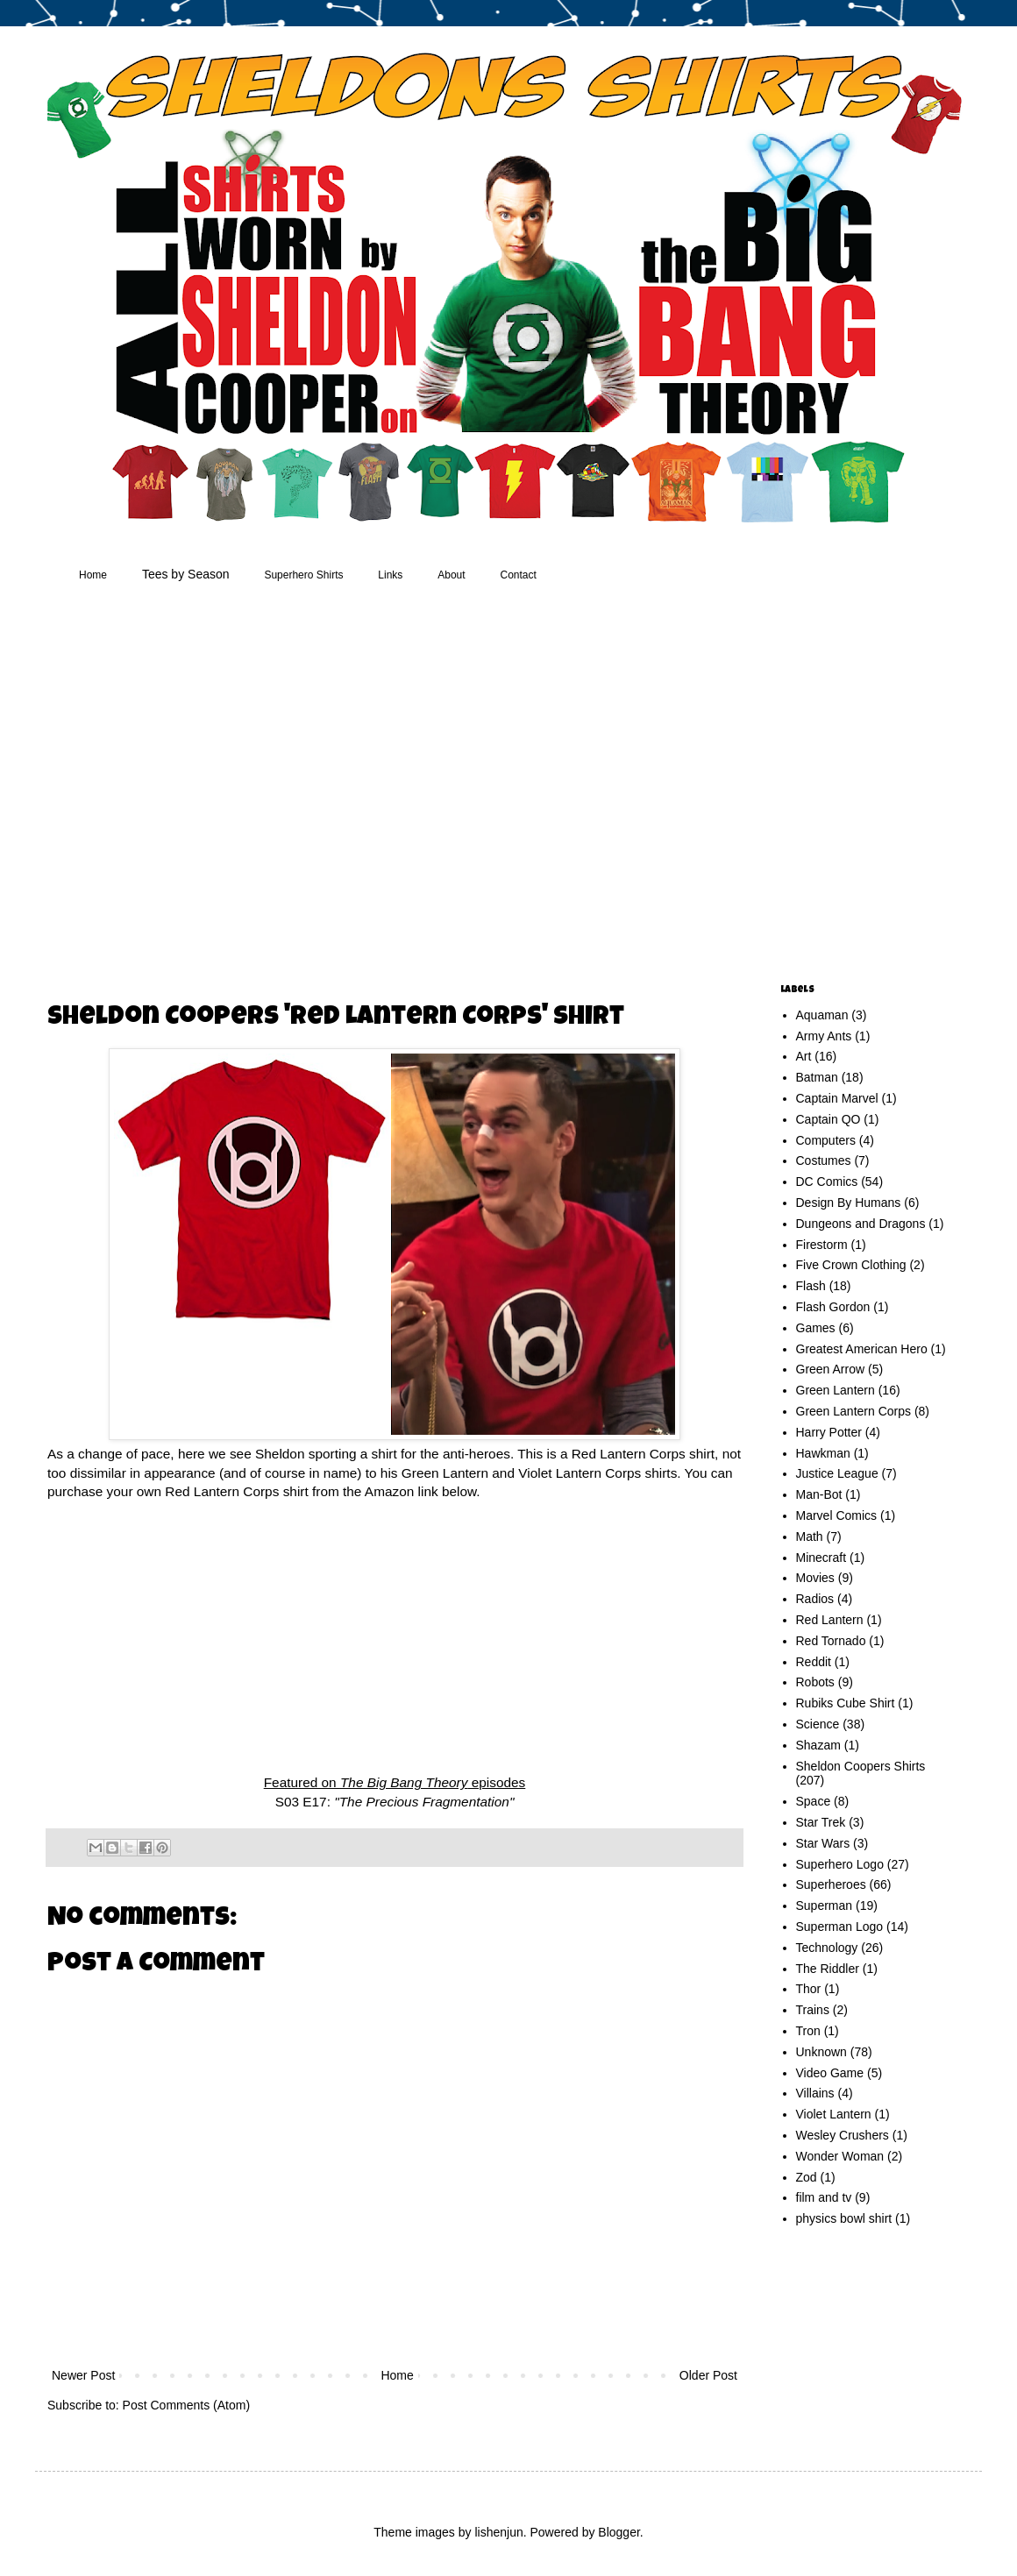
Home (93, 575)
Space (813, 1801)
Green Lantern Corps (854, 1411)
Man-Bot (819, 1494)
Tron (808, 2031)
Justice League (837, 1473)
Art (804, 1056)
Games (816, 1328)
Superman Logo (840, 1927)
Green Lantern (835, 1390)
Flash (811, 1286)
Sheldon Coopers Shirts (861, 1766)
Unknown (821, 2052)
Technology (827, 1948)
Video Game (830, 2073)
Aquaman (822, 1015)
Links (390, 575)
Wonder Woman (840, 2156)
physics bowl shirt (844, 2218)
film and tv (824, 2197)
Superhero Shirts (303, 575)
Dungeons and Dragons (861, 1224)
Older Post (708, 2375)
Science (818, 1724)
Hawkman (823, 1453)
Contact (519, 575)
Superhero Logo (840, 1864)
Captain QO (828, 1119)
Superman (824, 1905)
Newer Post (83, 2375)
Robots (815, 1682)
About (451, 575)
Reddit (813, 1662)
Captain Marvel (837, 1098)
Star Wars (823, 1843)
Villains (815, 2093)
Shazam (818, 1745)
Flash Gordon (833, 1307)
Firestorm (822, 1245)
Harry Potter (829, 1432)
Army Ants (824, 1036)
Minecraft (821, 1558)
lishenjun (498, 2532)
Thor (808, 1989)
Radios (815, 1599)
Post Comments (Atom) (186, 2405)
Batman (817, 1077)
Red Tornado (831, 1641)
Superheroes (831, 1884)
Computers (826, 1140)
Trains (812, 2010)
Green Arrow (830, 1369)
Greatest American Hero (862, 1349)
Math (809, 1536)
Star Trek (821, 1822)
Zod (806, 2177)
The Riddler (827, 1969)
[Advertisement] (164, 785)
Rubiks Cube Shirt (845, 1703)
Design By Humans (848, 1203)
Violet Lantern (833, 2114)
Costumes (823, 1160)
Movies (815, 1578)
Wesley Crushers (842, 2135)
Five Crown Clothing (851, 1265)
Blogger (618, 2532)
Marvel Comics (837, 1515)
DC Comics (827, 1181)
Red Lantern (830, 1620)
